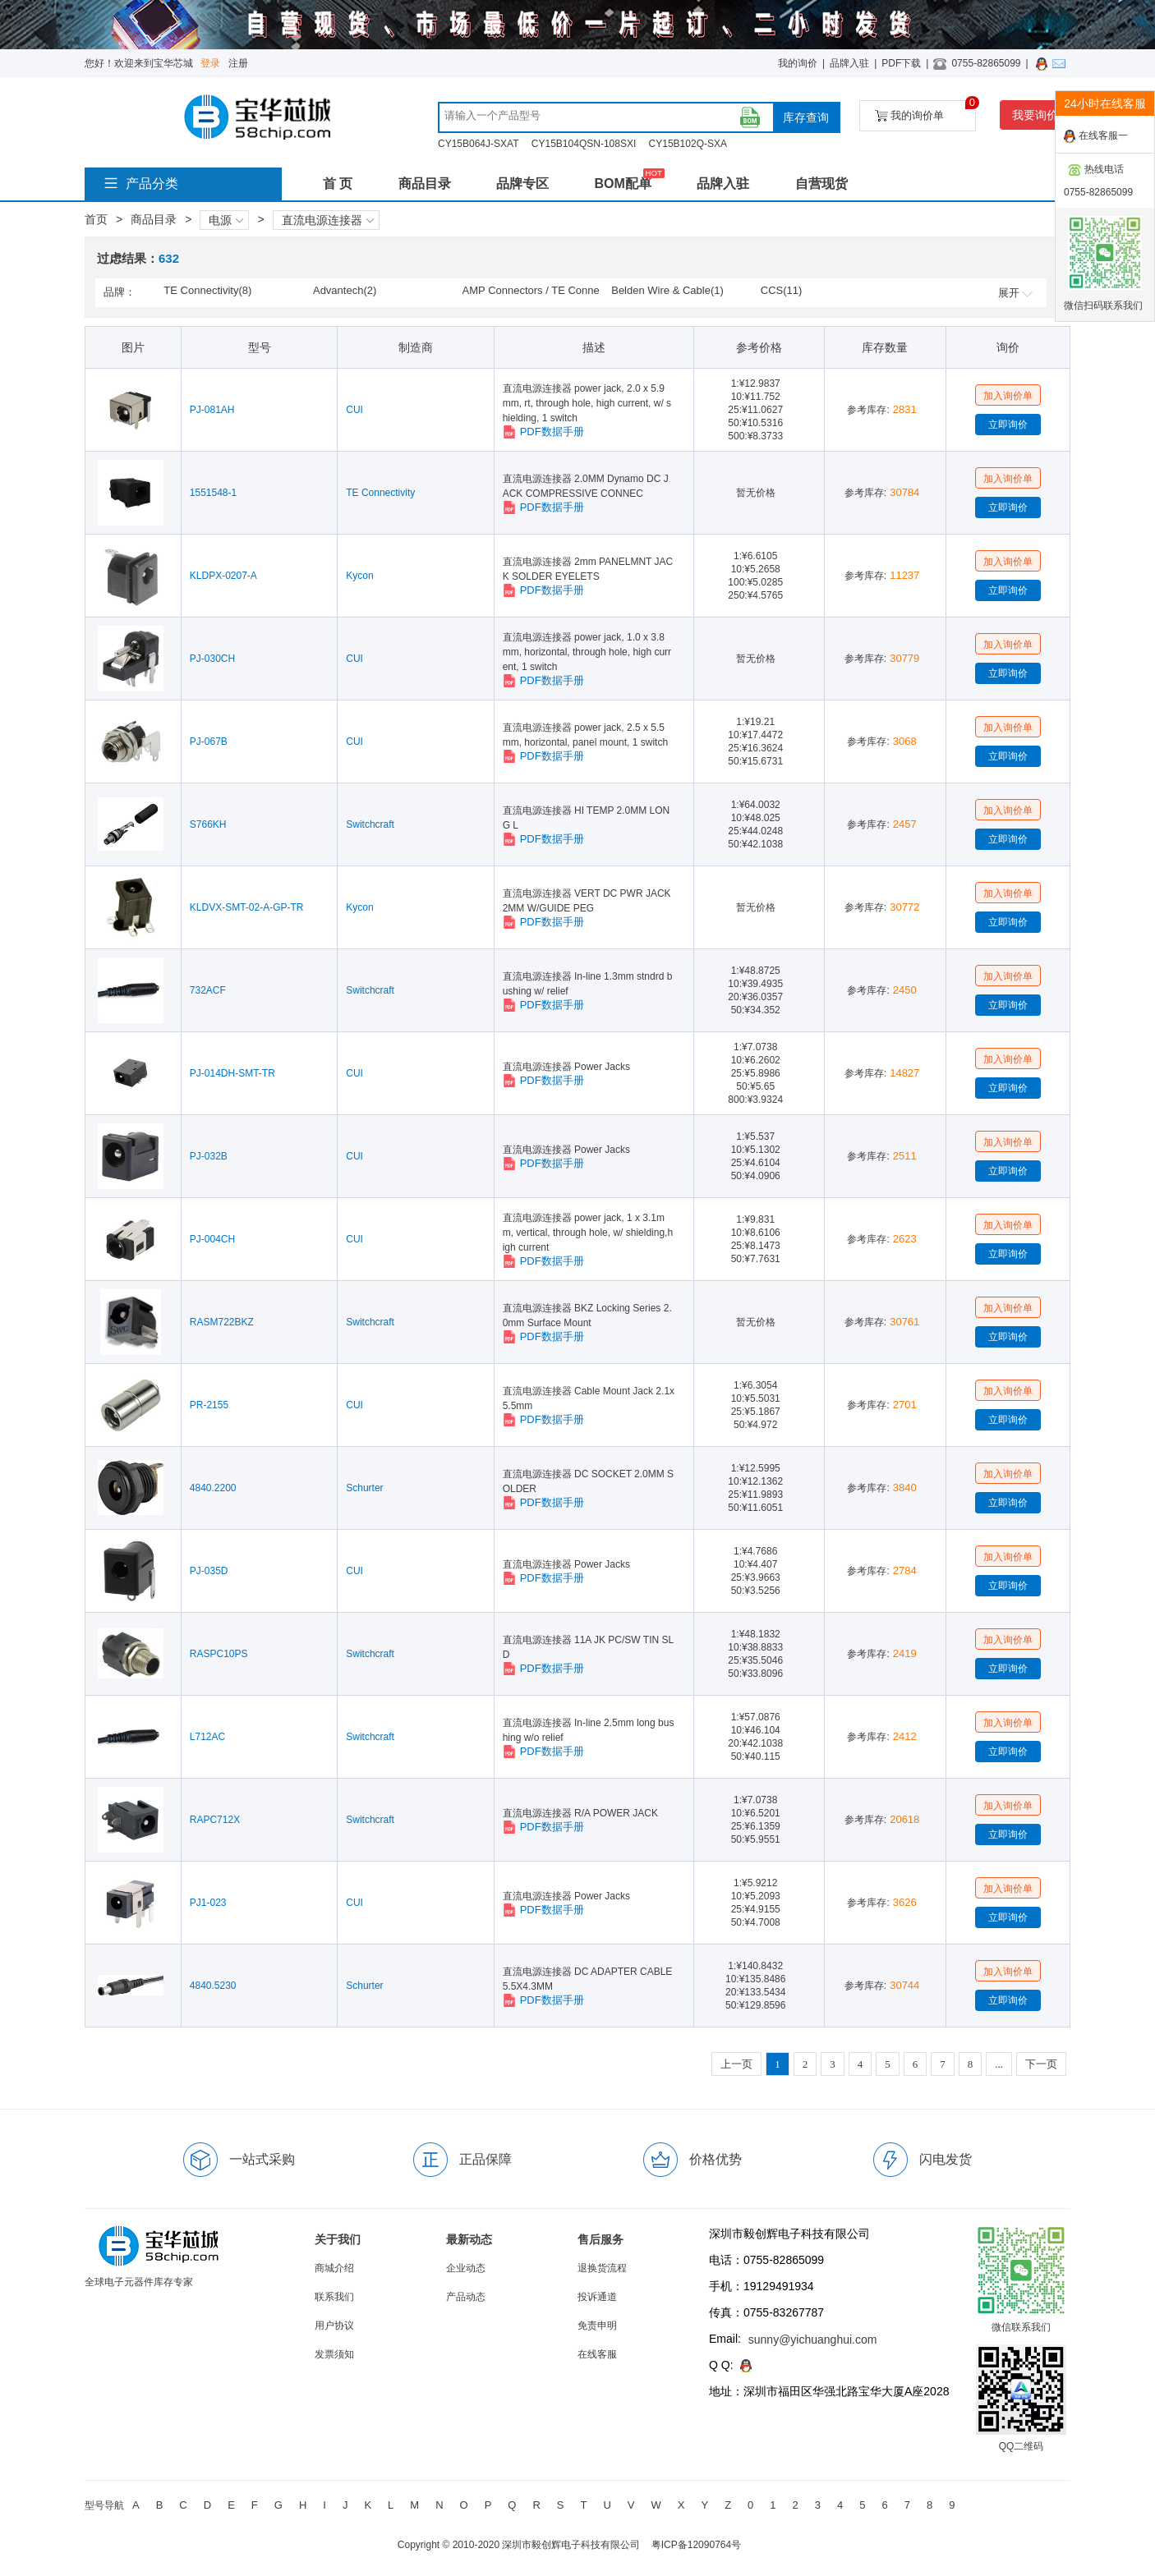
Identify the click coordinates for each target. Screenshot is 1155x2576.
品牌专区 (522, 184)
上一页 (736, 2064)
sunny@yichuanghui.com (812, 2339)
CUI (354, 410)
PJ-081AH (212, 410)
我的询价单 (925, 111)
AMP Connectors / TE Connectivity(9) (531, 291)
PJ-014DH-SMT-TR (232, 1073)
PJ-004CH (212, 1239)
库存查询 (806, 117)
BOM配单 (622, 184)
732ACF (208, 990)
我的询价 (797, 63)
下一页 (1041, 2064)
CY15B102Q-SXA (688, 143)
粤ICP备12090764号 (696, 2545)
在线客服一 (1096, 136)
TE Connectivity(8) (207, 290)
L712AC (207, 1737)
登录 (210, 63)
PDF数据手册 (543, 432)
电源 (226, 220)
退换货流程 (602, 2268)
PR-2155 (209, 1405)
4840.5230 (213, 1985)
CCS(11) (782, 290)
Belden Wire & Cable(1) (667, 290)
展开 (1015, 293)
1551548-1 (213, 492)
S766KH (208, 824)
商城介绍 (334, 2268)
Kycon (359, 575)
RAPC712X (215, 1819)
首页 (96, 219)
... (999, 2064)
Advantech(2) (344, 290)
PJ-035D (209, 1571)
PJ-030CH (212, 658)
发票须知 (334, 2354)
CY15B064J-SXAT (478, 143)
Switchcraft (370, 824)
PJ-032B (209, 1156)
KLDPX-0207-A (223, 575)
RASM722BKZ (222, 1322)
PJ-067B (209, 741)
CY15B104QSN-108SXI (583, 143)
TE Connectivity (380, 492)
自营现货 (821, 184)
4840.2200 (213, 1488)
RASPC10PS (219, 1654)
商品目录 (424, 184)
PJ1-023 (208, 1902)
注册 (238, 63)
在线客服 (597, 2354)
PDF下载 (901, 63)
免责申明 (597, 2325)
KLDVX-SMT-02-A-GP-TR (247, 907)
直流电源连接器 (328, 220)
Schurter (364, 1488)
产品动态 (465, 2297)
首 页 (337, 184)
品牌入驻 (849, 63)
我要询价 (1035, 115)
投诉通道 (597, 2297)
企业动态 (465, 2268)
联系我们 (334, 2297)
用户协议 (334, 2325)
